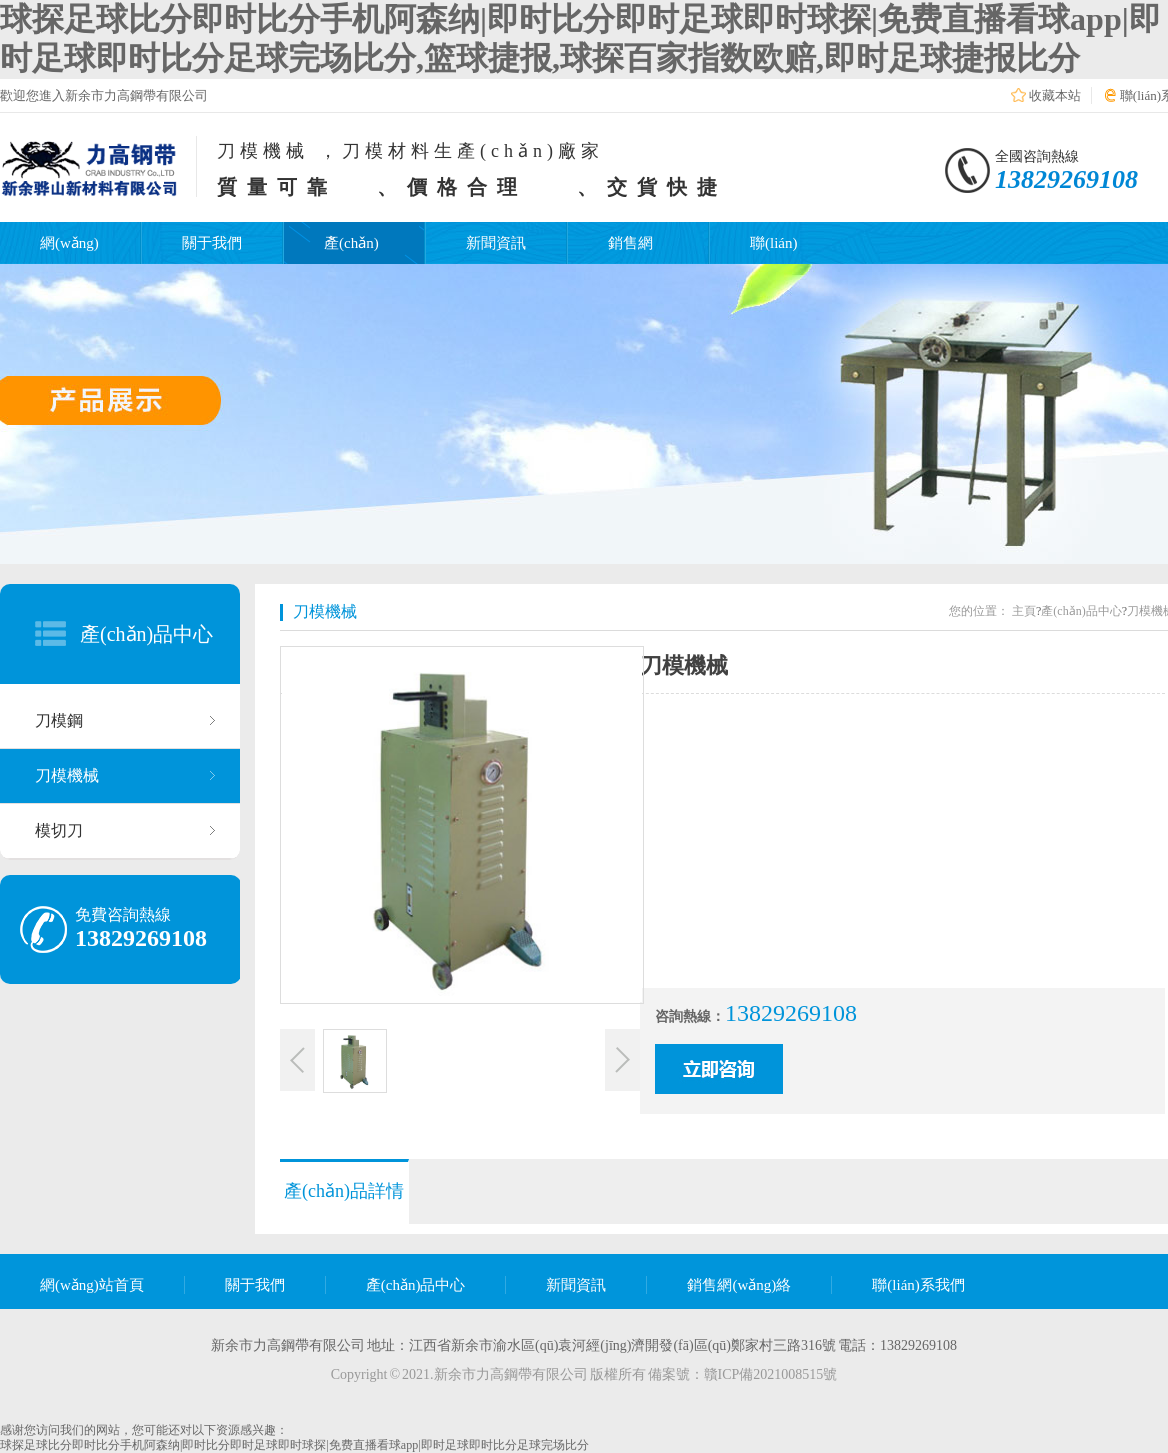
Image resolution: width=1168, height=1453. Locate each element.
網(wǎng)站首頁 (92, 1285)
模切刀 (59, 830)
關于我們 (212, 243)
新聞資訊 (496, 243)
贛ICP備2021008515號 (771, 1374)
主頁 (1024, 611)
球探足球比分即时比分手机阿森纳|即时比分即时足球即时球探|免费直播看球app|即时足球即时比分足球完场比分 (294, 1445)
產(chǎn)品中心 (146, 634)
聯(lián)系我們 (918, 1285)
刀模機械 (67, 775)
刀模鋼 (59, 720)
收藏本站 (1055, 95)
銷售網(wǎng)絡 (739, 1285)
